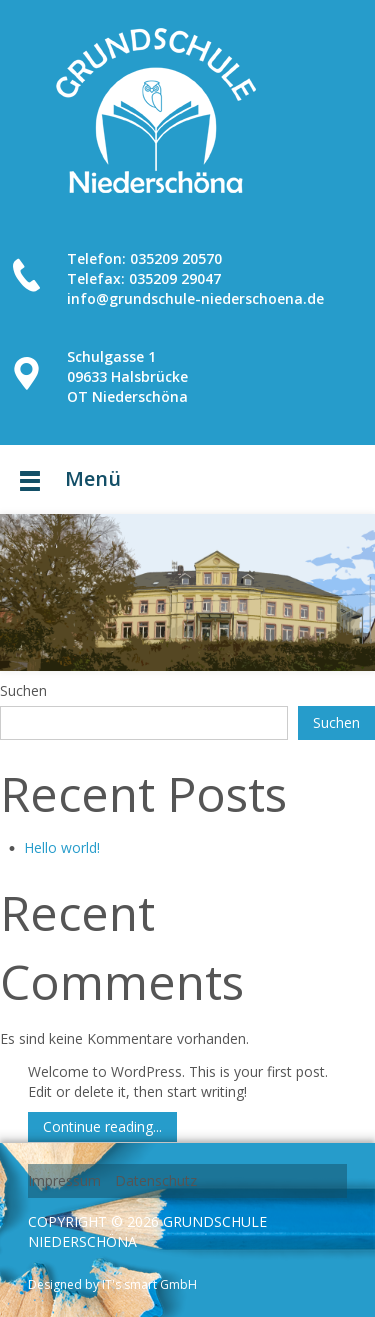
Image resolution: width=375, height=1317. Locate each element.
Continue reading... (102, 1126)
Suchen (23, 690)
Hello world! (62, 847)
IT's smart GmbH (148, 1284)
